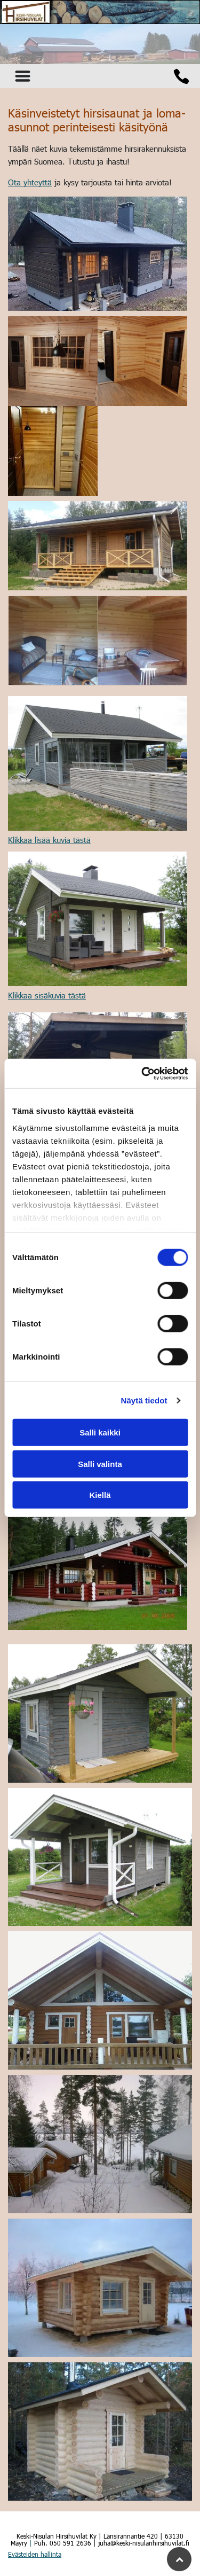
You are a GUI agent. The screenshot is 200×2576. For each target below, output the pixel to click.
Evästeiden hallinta (34, 2554)
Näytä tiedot (144, 1400)
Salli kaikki (100, 1432)
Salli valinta (100, 1464)
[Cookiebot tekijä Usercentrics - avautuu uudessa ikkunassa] (142, 1074)
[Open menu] (23, 76)
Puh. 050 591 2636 (62, 2543)
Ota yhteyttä (30, 182)
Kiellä (99, 1495)
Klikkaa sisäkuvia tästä (47, 995)
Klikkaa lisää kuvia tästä (49, 839)
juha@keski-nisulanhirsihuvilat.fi (143, 2543)
